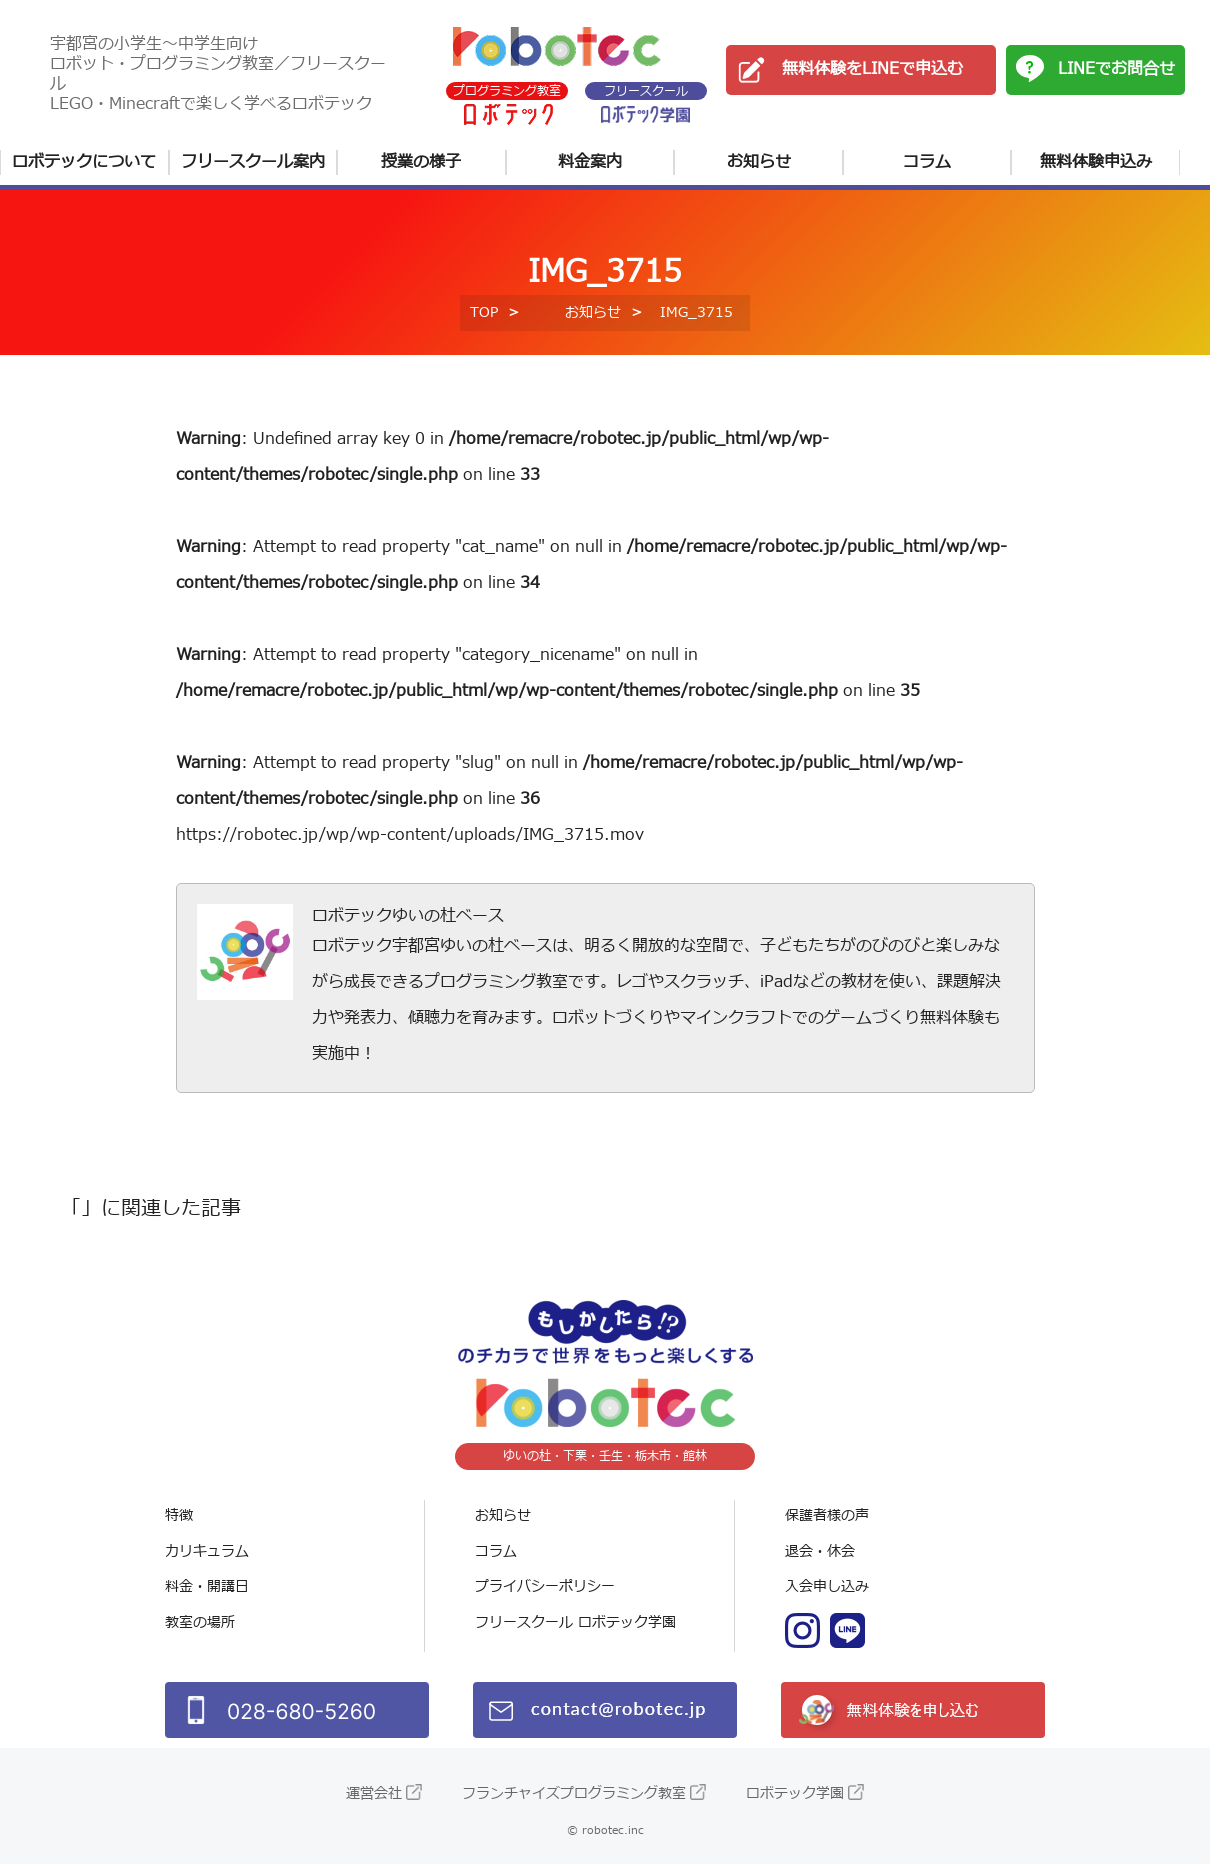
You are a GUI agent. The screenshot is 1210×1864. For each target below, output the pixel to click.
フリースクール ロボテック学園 (575, 1622)
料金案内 (590, 162)
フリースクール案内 (253, 162)
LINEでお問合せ (1116, 69)
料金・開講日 (207, 1586)
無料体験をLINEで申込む (872, 69)
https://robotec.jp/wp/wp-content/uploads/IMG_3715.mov (410, 835)
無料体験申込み (1096, 162)
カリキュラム (207, 1551)
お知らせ (759, 162)
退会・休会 (820, 1551)
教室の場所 (200, 1622)
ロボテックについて (84, 162)
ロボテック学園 (795, 1793)
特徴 (179, 1515)
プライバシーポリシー (545, 1586)
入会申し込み (827, 1586)
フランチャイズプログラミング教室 (574, 1793)
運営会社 (374, 1793)
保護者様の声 (827, 1515)
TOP (484, 312)
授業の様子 (421, 162)
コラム (927, 162)
